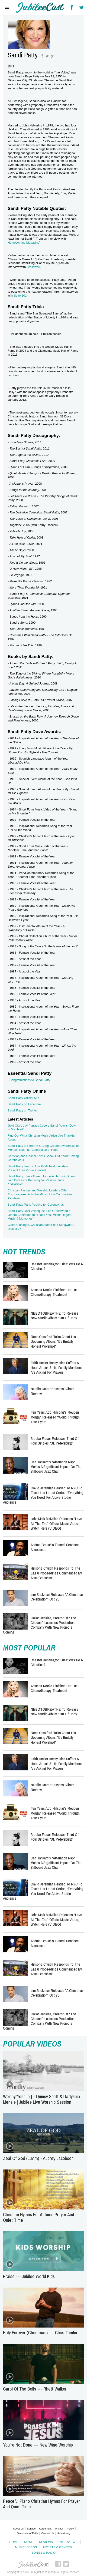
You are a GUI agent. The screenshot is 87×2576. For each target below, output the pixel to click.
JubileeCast (33, 2564)
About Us (18, 2528)
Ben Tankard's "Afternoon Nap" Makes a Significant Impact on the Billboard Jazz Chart (56, 1466)
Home (13, 2542)
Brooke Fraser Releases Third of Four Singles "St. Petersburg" (55, 1441)
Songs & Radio (43, 2552)
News (28, 2542)
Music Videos (26, 2547)
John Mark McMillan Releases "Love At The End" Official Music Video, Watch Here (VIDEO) (56, 1523)
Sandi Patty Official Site (23, 1098)
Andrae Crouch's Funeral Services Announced (55, 1547)
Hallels (40, 7)
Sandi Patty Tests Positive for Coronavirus (36, 1204)
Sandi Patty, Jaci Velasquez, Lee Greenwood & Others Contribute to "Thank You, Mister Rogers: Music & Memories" (40, 1214)
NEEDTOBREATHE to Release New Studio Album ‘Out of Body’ (54, 1315)
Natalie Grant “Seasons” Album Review (52, 1391)
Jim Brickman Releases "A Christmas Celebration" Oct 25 (57, 1597)
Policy (70, 2528)
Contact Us (47, 2533)
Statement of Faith (27, 2533)
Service (31, 2528)
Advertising (63, 2533)
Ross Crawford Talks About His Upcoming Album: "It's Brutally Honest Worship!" (53, 1341)
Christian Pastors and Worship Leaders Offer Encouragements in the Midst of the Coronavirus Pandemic (40, 1194)
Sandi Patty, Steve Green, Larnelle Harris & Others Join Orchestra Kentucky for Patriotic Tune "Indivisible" (41, 1180)
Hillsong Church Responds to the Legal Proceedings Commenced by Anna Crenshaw (56, 1572)
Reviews (46, 2542)
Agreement (45, 2528)
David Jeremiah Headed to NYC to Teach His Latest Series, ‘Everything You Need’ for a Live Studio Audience (43, 1495)
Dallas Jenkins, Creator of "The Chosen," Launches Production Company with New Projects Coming (39, 1625)
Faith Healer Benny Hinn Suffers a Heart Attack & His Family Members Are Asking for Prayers (56, 1367)
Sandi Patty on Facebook (24, 1104)
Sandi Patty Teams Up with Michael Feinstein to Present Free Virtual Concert (39, 1168)
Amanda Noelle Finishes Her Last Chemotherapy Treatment (55, 1292)
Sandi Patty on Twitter (22, 1110)
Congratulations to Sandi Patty (30, 1080)
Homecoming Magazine (23, 242)
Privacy (59, 2528)
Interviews (68, 2542)
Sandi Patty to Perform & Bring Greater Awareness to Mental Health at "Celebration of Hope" (43, 1147)
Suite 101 (20, 295)
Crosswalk (34, 267)
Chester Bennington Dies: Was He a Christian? (57, 1266)
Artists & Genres (57, 2547)
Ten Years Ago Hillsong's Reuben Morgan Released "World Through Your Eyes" (55, 1416)
